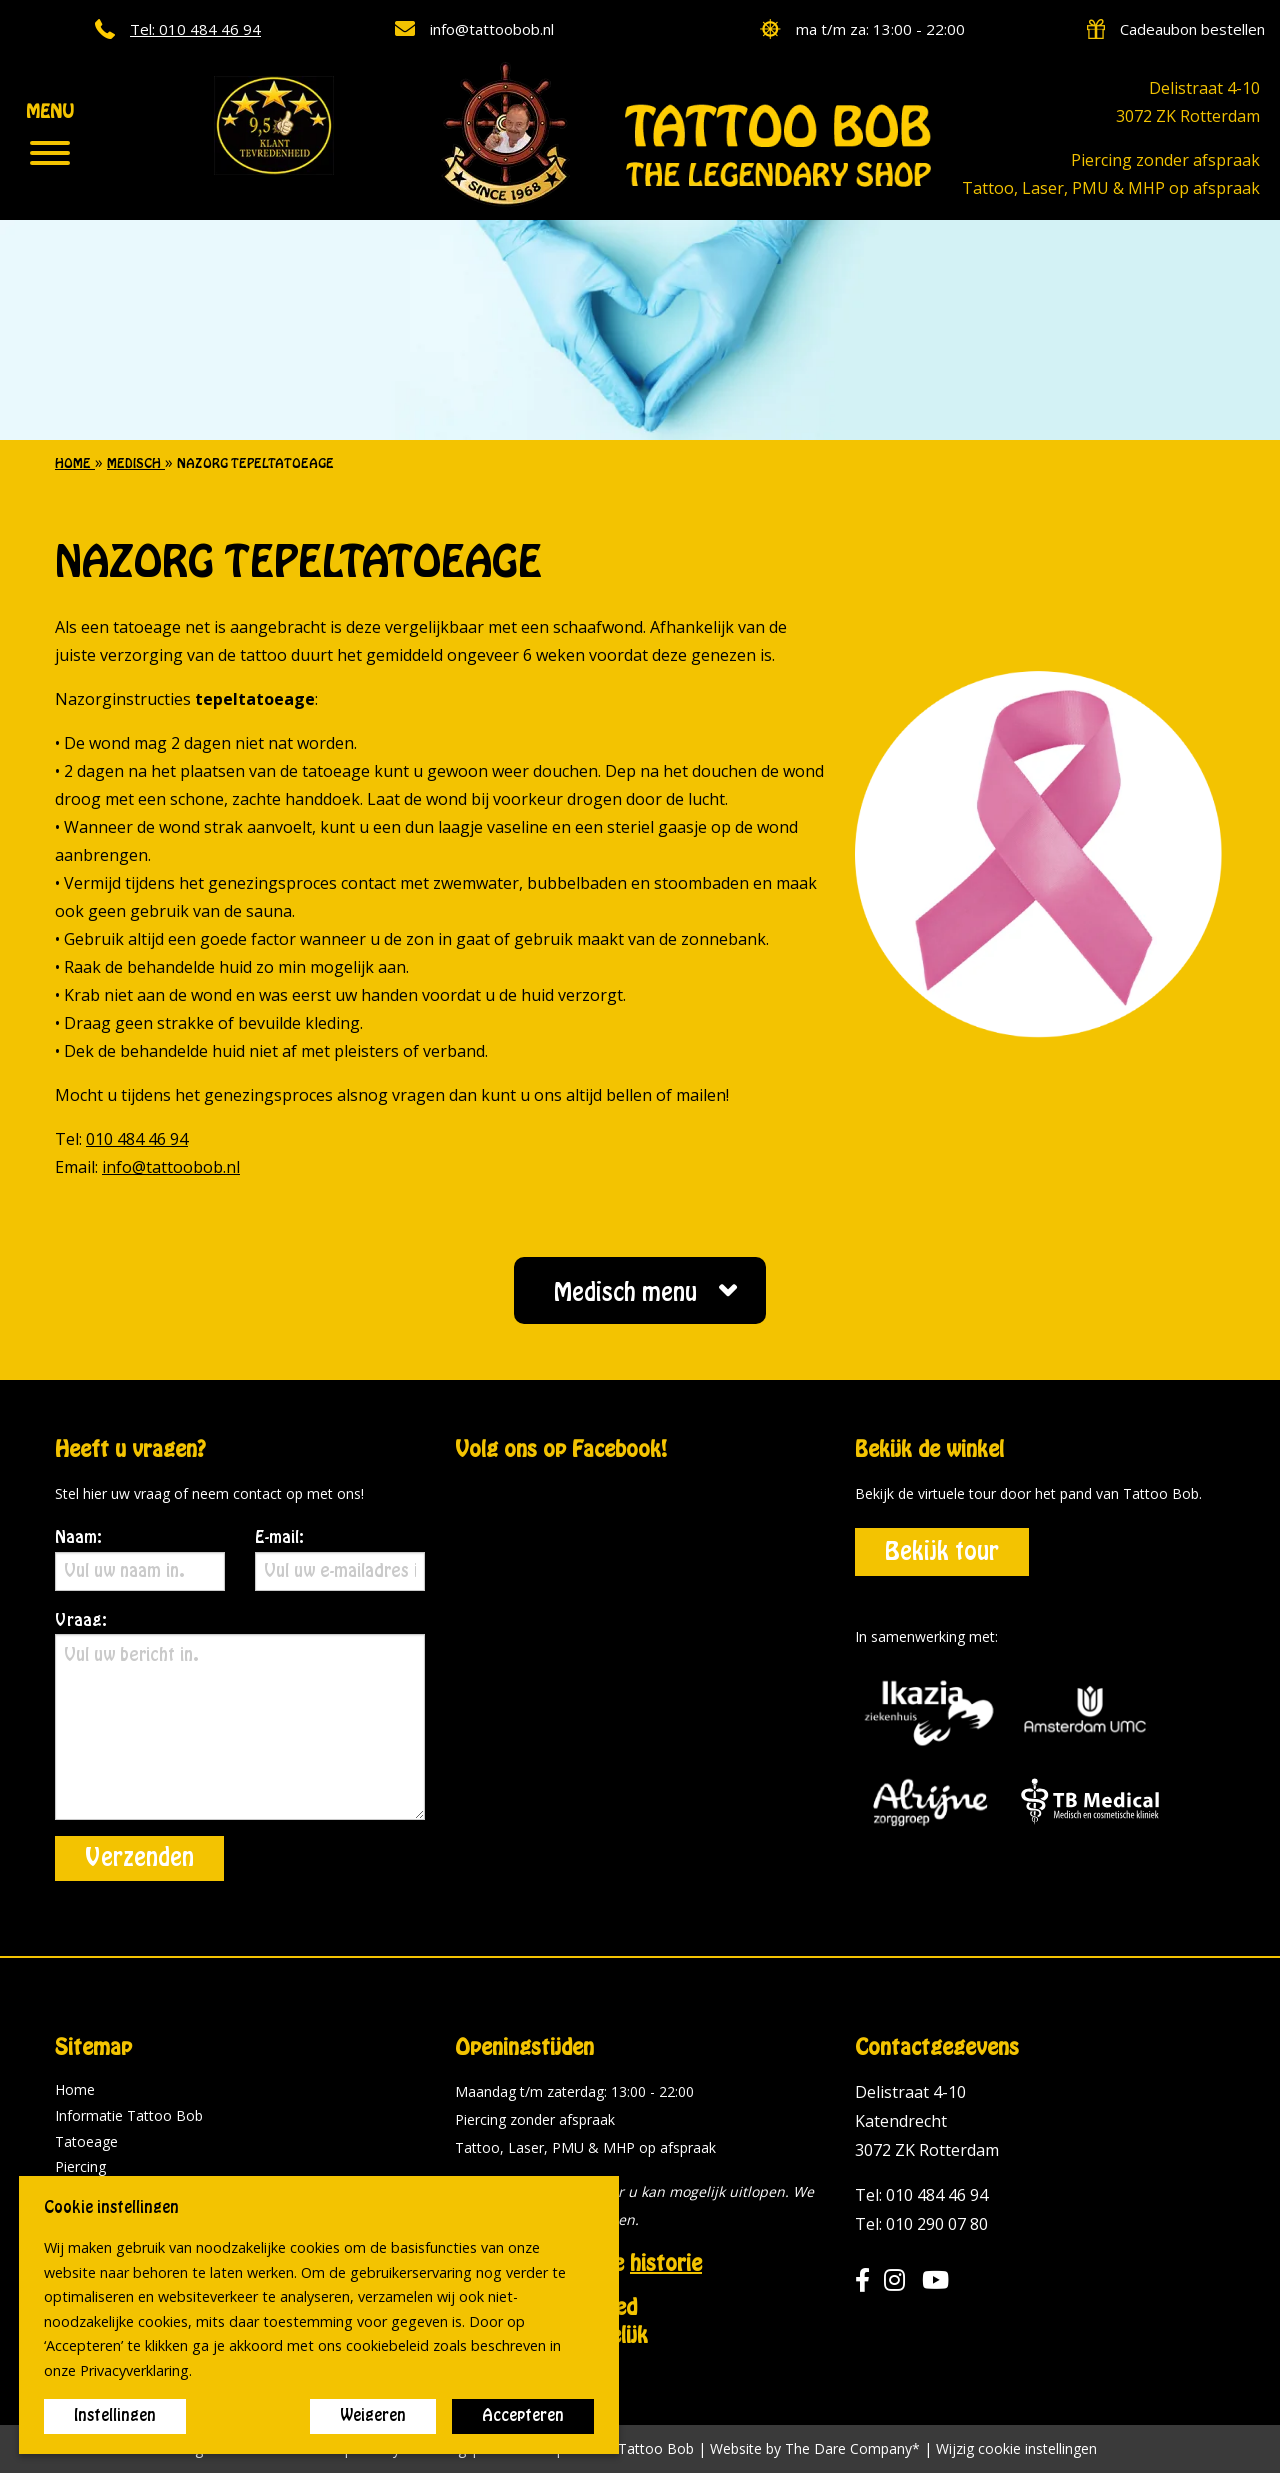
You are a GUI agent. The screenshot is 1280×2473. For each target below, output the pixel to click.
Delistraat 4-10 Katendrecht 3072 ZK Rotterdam (927, 2121)
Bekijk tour (942, 1552)
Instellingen (115, 2416)
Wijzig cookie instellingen (1016, 2449)
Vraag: (240, 1716)
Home (75, 2089)
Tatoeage (86, 2141)
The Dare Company (848, 2448)
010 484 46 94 (137, 1139)
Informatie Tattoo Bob (129, 2115)
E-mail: (340, 1560)
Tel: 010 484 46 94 (921, 2195)
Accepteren (523, 2416)
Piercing (80, 2166)
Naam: (140, 1560)
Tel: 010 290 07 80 (921, 2224)
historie (666, 2264)
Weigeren (373, 2416)
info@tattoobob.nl (171, 1167)
